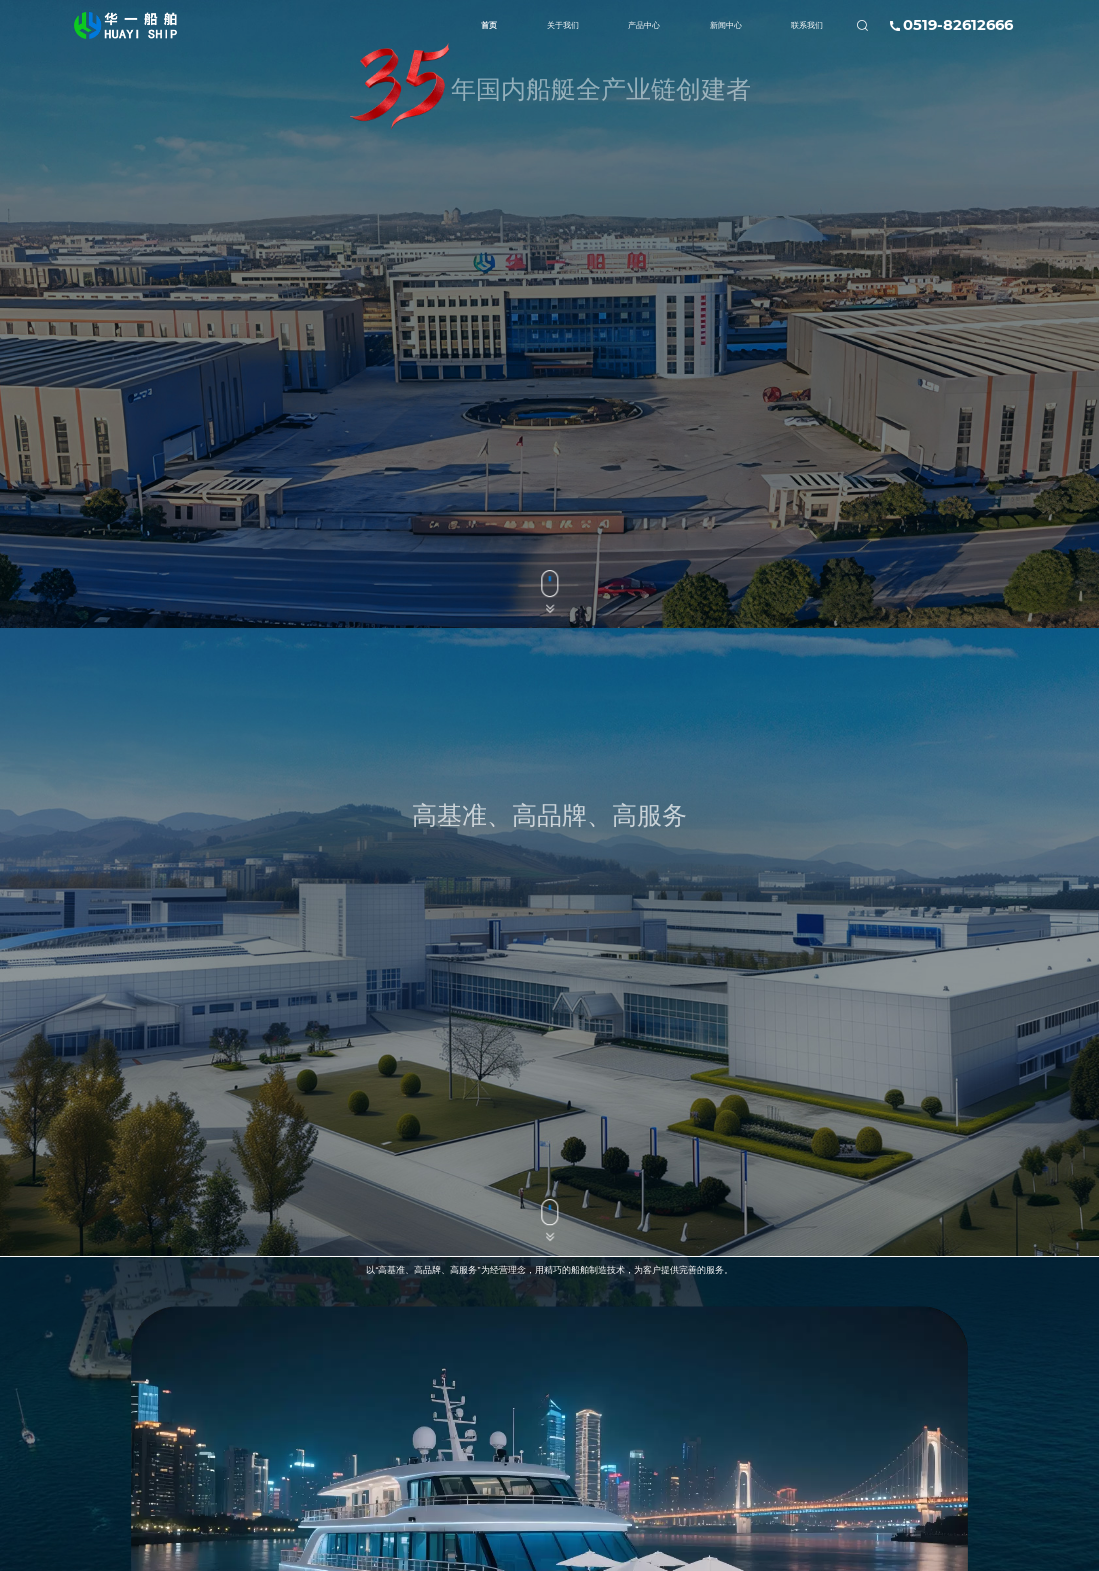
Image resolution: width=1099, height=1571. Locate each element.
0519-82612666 (958, 25)
